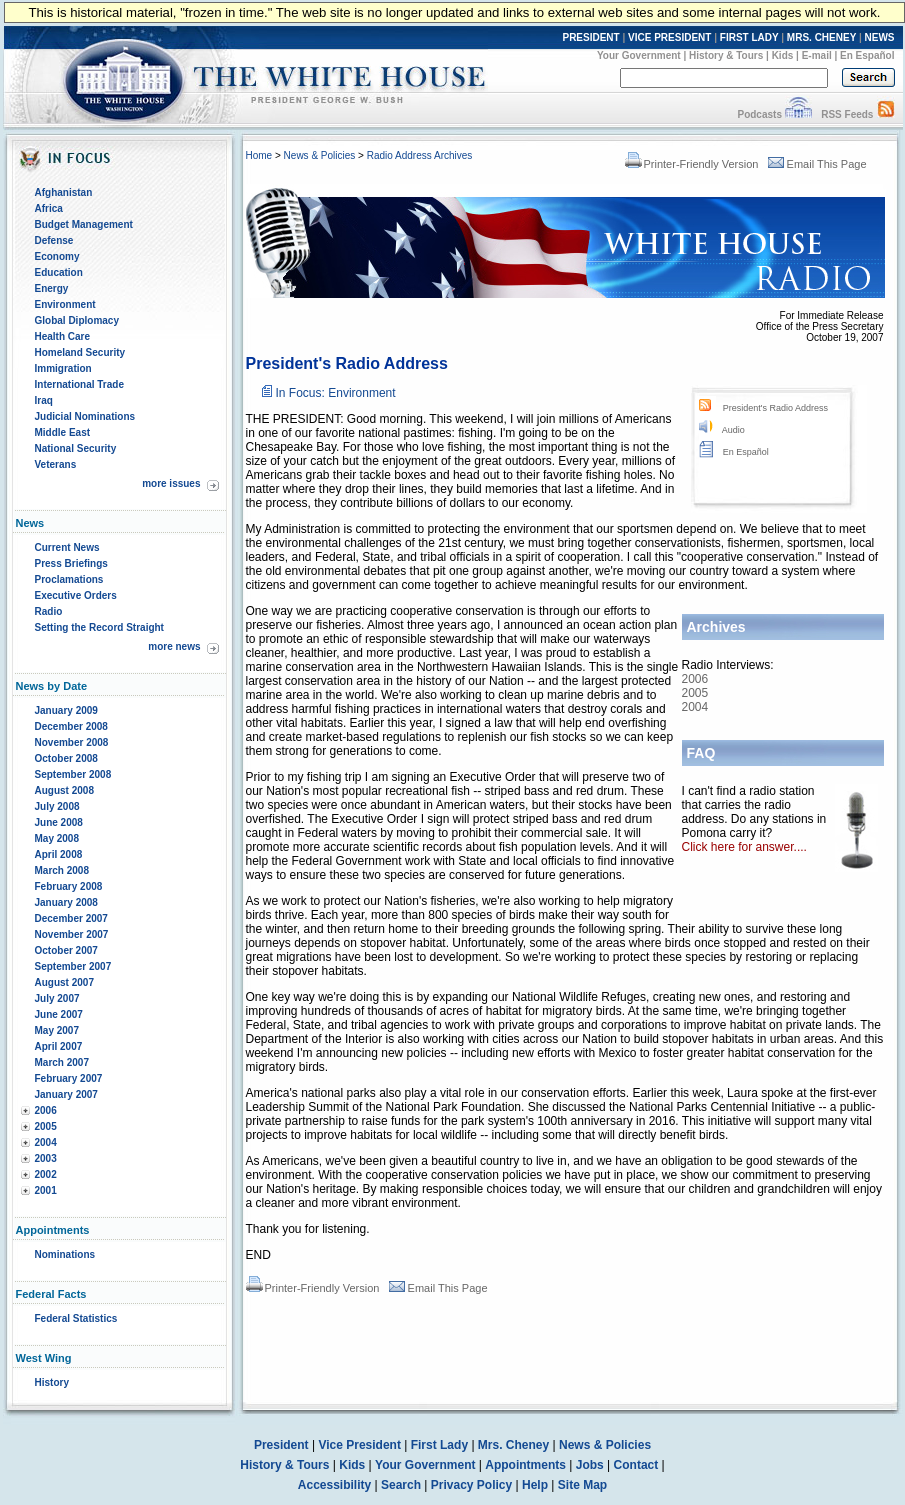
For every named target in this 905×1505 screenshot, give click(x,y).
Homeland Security (80, 352)
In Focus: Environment (336, 393)
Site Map (582, 1485)
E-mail (817, 55)
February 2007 (69, 1078)
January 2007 (66, 1094)
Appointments (525, 1465)
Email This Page (817, 164)
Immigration (63, 368)
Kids (783, 55)
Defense (54, 240)
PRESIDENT (590, 37)
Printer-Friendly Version (692, 164)
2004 (46, 1142)
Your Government (639, 55)
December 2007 (71, 918)
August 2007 (64, 982)
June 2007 (59, 1014)
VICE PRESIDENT (669, 37)
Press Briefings (71, 563)
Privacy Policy (471, 1485)
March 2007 (62, 1062)
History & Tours (726, 55)
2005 (46, 1126)
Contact (636, 1465)
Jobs (590, 1465)
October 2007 (66, 950)
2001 (46, 1190)
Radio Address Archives (420, 155)
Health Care (63, 336)
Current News (67, 547)
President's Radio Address (775, 408)
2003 (46, 1158)
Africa (49, 208)
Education (59, 272)
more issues (171, 483)
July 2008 (57, 806)
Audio (733, 430)
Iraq (44, 400)
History (52, 1382)
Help (535, 1485)
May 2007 (57, 1030)
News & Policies (320, 155)
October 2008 (66, 758)
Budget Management (84, 224)
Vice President (359, 1445)
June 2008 (59, 822)
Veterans (56, 464)
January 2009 (66, 710)
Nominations (65, 1254)
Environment (65, 304)
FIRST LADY (749, 37)
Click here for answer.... (744, 847)
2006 (46, 1110)
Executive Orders (76, 595)
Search (401, 1485)
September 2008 (73, 774)
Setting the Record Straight (99, 627)
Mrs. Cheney (513, 1445)
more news (174, 646)
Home (259, 155)
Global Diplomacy (77, 320)
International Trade (79, 384)
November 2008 (72, 742)
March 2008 (62, 870)
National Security (76, 448)
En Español (867, 55)
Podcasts (759, 114)
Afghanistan (64, 192)
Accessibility (334, 1485)
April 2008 (59, 854)
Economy (57, 256)
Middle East (63, 432)
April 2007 (59, 1046)
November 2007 (72, 934)
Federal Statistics (76, 1318)
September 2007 (73, 966)
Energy (52, 288)
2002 (46, 1174)
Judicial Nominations (85, 416)
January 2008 (66, 902)
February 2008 (69, 886)
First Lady (439, 1445)
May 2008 (57, 838)
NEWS (880, 37)
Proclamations (69, 579)
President (281, 1445)
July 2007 (57, 998)
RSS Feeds (847, 114)
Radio (49, 611)
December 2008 (71, 726)
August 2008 (64, 790)
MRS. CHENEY (821, 37)
